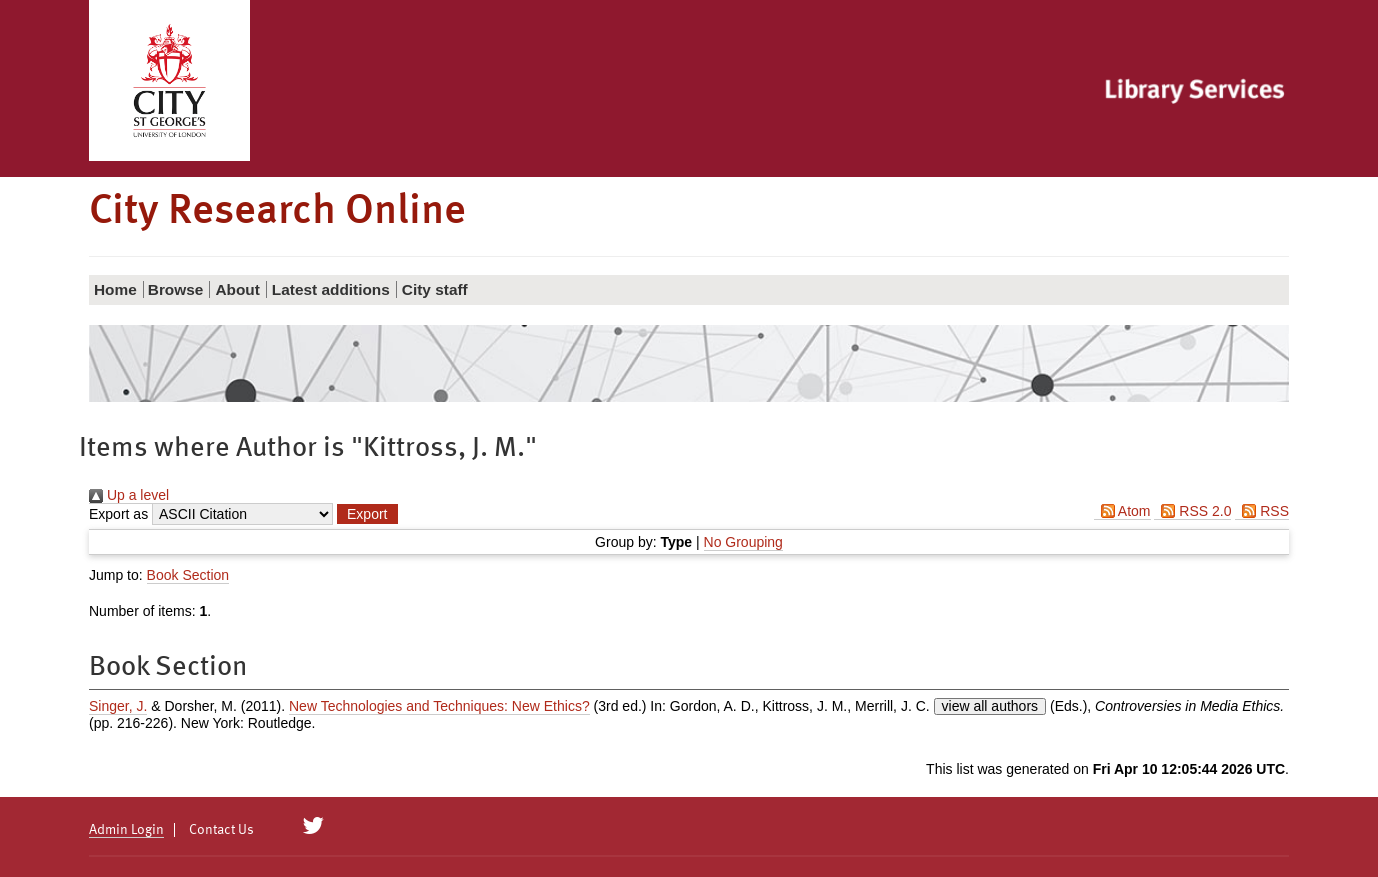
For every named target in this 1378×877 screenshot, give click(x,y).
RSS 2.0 (1192, 511)
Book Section (188, 575)
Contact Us (221, 830)
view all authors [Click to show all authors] (990, 706)
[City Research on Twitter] (313, 826)
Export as (118, 514)
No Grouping (743, 542)
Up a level (129, 495)
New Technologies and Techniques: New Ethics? (439, 706)
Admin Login (126, 830)
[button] (367, 514)
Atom (1122, 511)
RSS (1262, 511)
